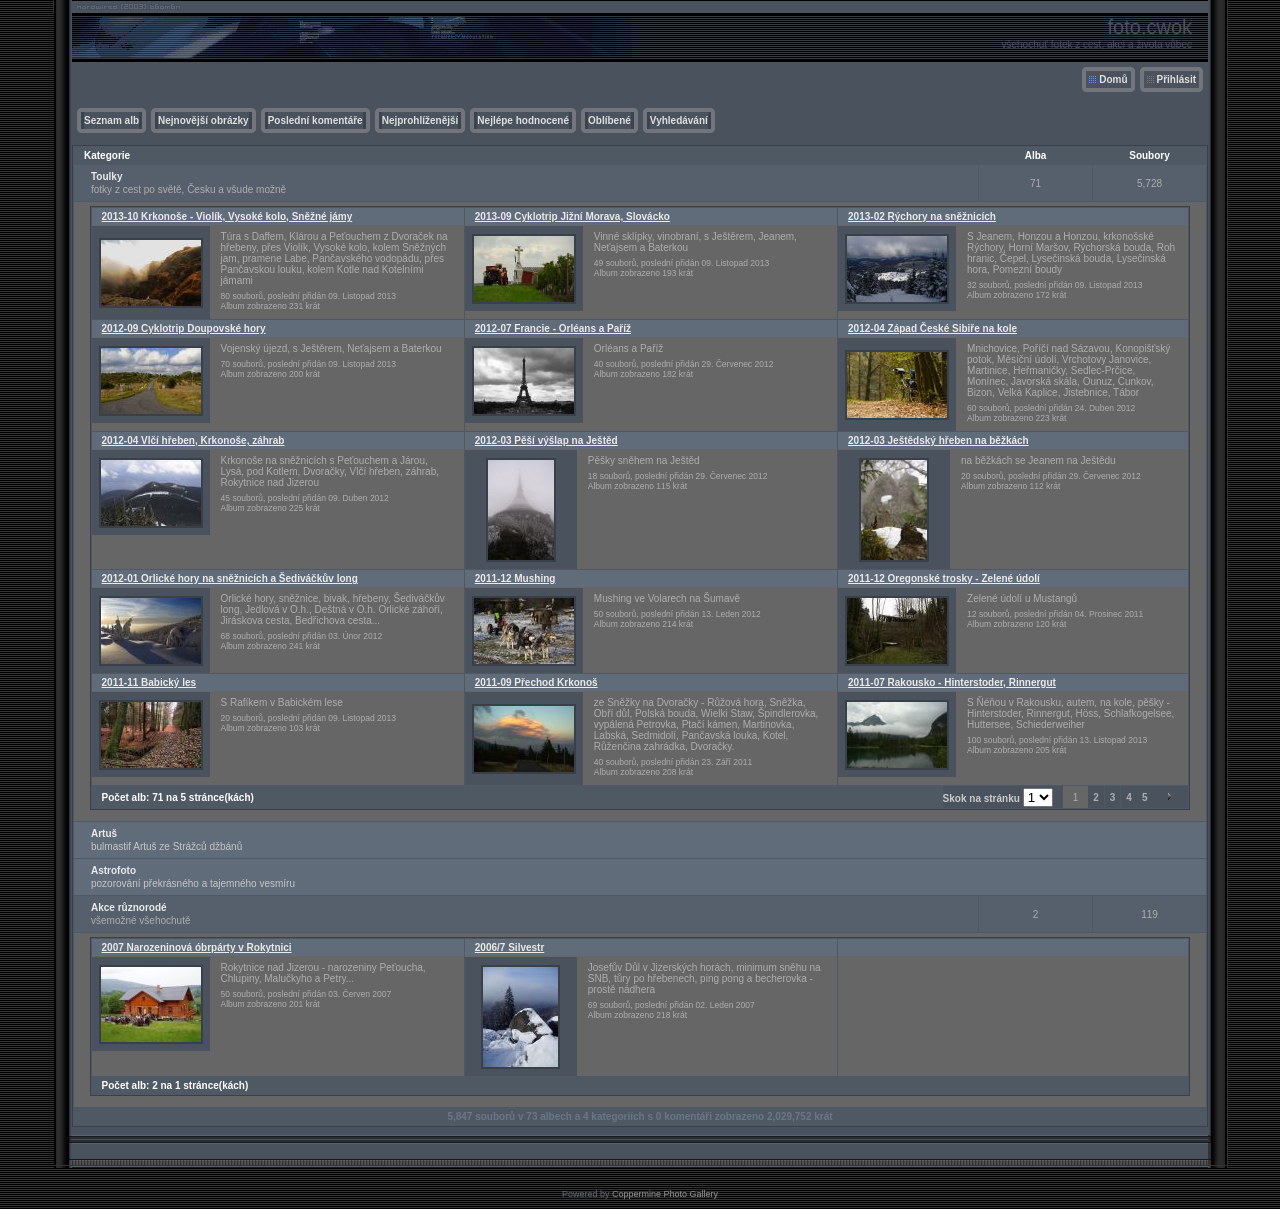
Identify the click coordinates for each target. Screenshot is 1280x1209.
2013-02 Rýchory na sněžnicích (922, 216)
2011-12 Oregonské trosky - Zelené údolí (944, 578)
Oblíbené (609, 120)
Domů (1113, 79)
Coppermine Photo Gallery (665, 1194)
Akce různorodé (129, 907)
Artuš (104, 833)
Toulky (106, 176)
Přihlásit (1176, 79)
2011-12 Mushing (515, 578)
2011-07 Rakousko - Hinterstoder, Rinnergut (952, 682)
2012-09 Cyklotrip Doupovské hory (184, 328)
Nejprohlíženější (420, 120)
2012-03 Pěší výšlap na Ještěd (546, 440)
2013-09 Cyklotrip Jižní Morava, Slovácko (572, 216)
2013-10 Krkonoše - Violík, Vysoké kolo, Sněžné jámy (227, 216)
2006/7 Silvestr (510, 947)
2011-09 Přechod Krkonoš (536, 682)
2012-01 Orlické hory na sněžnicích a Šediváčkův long (230, 578)
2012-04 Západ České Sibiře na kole (932, 328)
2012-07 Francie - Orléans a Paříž (553, 328)
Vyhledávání (679, 120)
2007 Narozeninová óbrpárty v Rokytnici (197, 947)
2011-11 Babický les (149, 682)
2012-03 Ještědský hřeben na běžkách (938, 440)
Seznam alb (111, 120)
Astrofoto (113, 870)
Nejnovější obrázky (203, 120)
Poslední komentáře (315, 120)
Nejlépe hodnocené (523, 120)
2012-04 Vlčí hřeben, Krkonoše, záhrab (193, 440)
